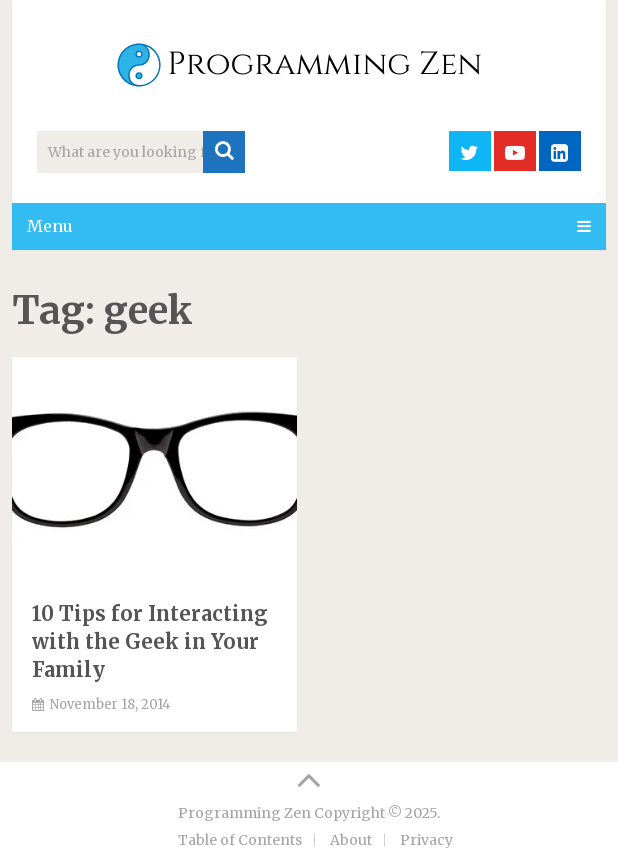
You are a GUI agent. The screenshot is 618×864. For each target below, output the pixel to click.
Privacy (426, 840)
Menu (50, 226)
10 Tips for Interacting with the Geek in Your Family (150, 641)
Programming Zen (244, 813)
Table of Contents (240, 840)
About (351, 840)
